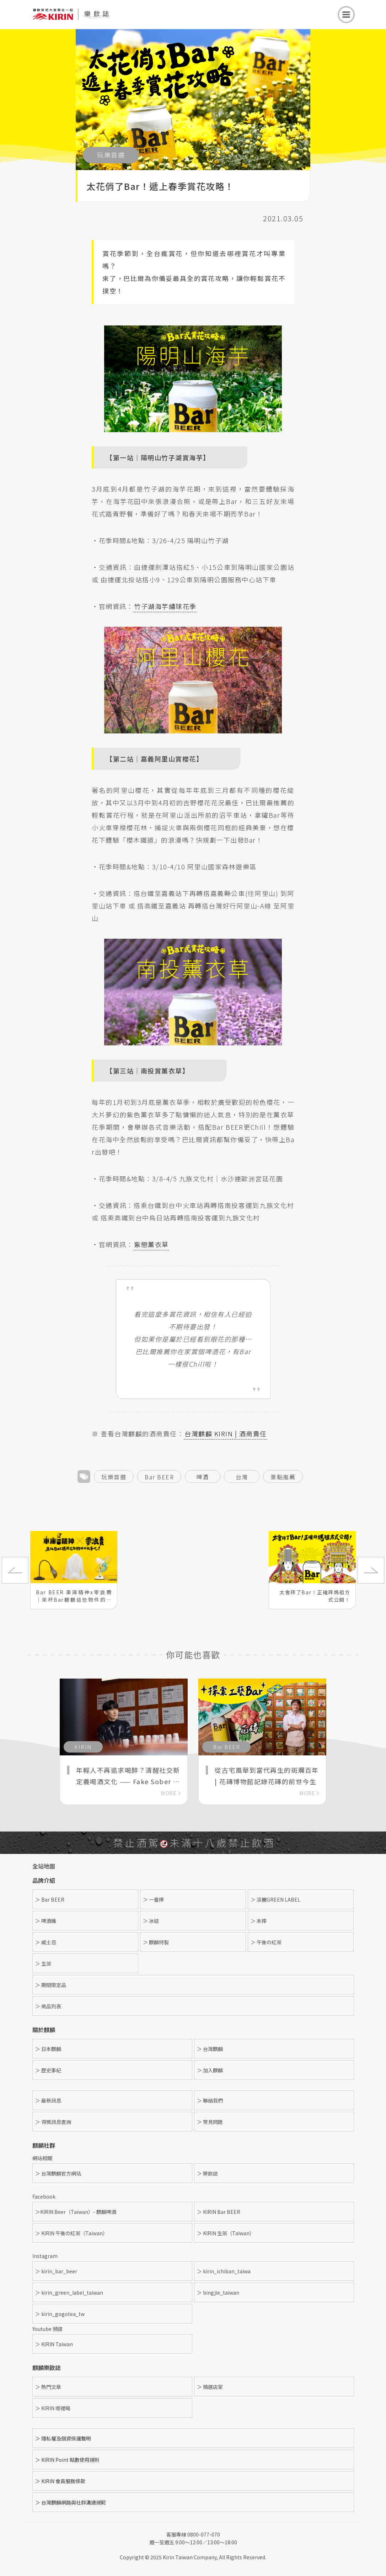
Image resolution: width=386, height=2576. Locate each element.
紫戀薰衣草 (151, 1244)
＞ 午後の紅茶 (266, 1942)
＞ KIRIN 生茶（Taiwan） (225, 2233)
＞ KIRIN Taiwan (54, 2344)
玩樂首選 (113, 1477)
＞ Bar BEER (49, 1899)
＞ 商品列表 (48, 2006)
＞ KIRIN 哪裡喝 (52, 2408)
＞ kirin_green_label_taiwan (69, 2292)
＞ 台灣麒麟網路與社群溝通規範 (70, 2502)
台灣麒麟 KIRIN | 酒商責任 (225, 1433)
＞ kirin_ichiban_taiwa (224, 2271)
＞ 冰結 (151, 1920)
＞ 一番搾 (153, 1899)
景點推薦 (282, 1477)
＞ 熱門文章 (48, 2386)
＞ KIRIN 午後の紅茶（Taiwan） (71, 2233)
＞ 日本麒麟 (48, 2048)
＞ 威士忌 (45, 1942)
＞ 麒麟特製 (156, 1942)
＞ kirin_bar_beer (56, 2271)
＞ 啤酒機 (45, 1920)
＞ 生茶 (43, 1963)
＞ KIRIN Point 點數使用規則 (67, 2459)
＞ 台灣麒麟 (210, 2048)
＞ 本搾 (259, 1920)
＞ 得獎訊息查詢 (53, 2121)
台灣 (242, 1477)
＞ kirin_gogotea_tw (60, 2313)
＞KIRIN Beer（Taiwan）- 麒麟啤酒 (75, 2211)
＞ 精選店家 (210, 2386)
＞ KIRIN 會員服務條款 (60, 2481)
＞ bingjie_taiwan (218, 2292)
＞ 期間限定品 (50, 1984)
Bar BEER (159, 1477)
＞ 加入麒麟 (210, 2070)
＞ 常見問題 (210, 2121)
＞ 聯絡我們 (210, 2100)
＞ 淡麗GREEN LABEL (275, 1899)
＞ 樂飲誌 (207, 2173)
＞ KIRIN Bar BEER (218, 2211)
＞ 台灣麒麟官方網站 (58, 2173)
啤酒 (203, 1477)
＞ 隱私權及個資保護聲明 (63, 2438)
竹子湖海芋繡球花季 (165, 606)
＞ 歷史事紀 (48, 2070)
